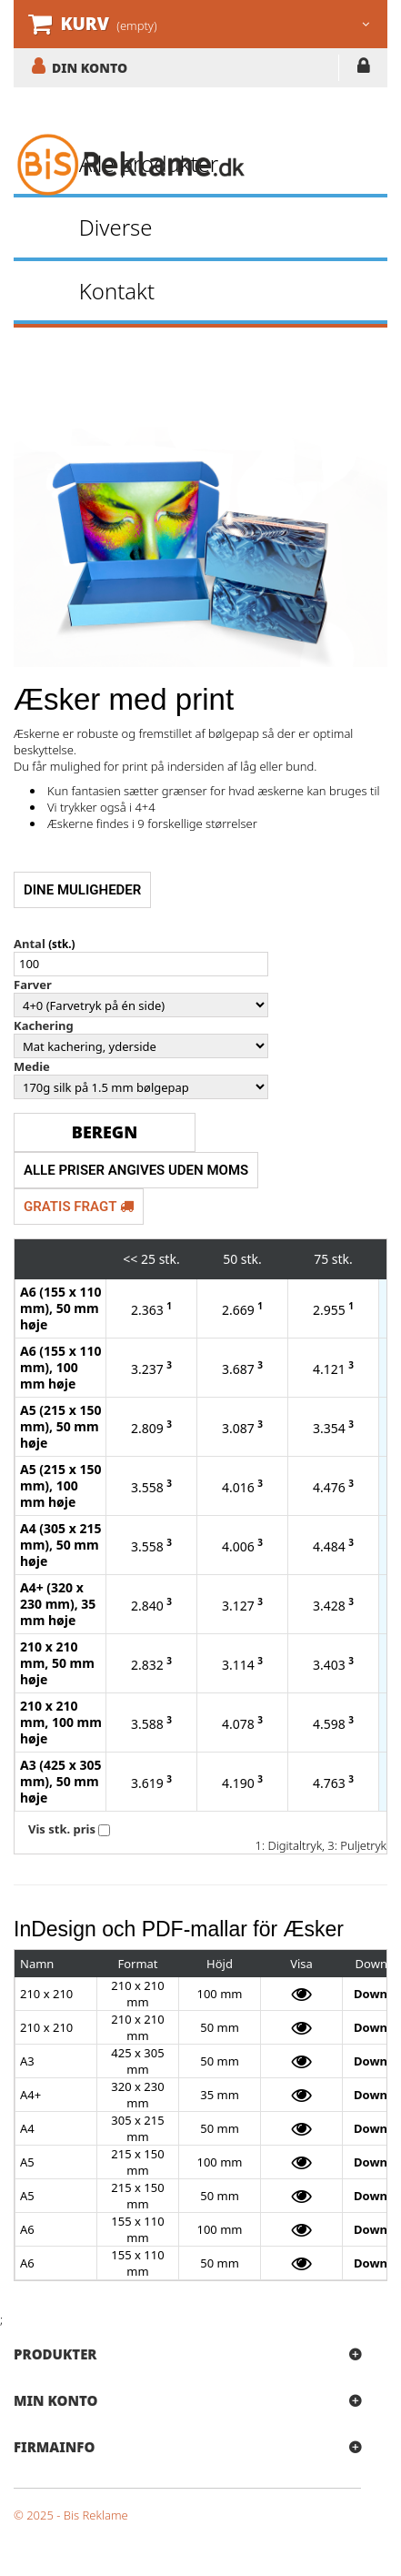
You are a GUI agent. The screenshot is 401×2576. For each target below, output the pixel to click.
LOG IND (363, 69)
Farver (33, 984)
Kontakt (117, 291)
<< (130, 1259)
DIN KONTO (89, 67)
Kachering (44, 1025)
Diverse (116, 227)
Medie (32, 1066)
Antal (29, 943)
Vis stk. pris (61, 1829)
